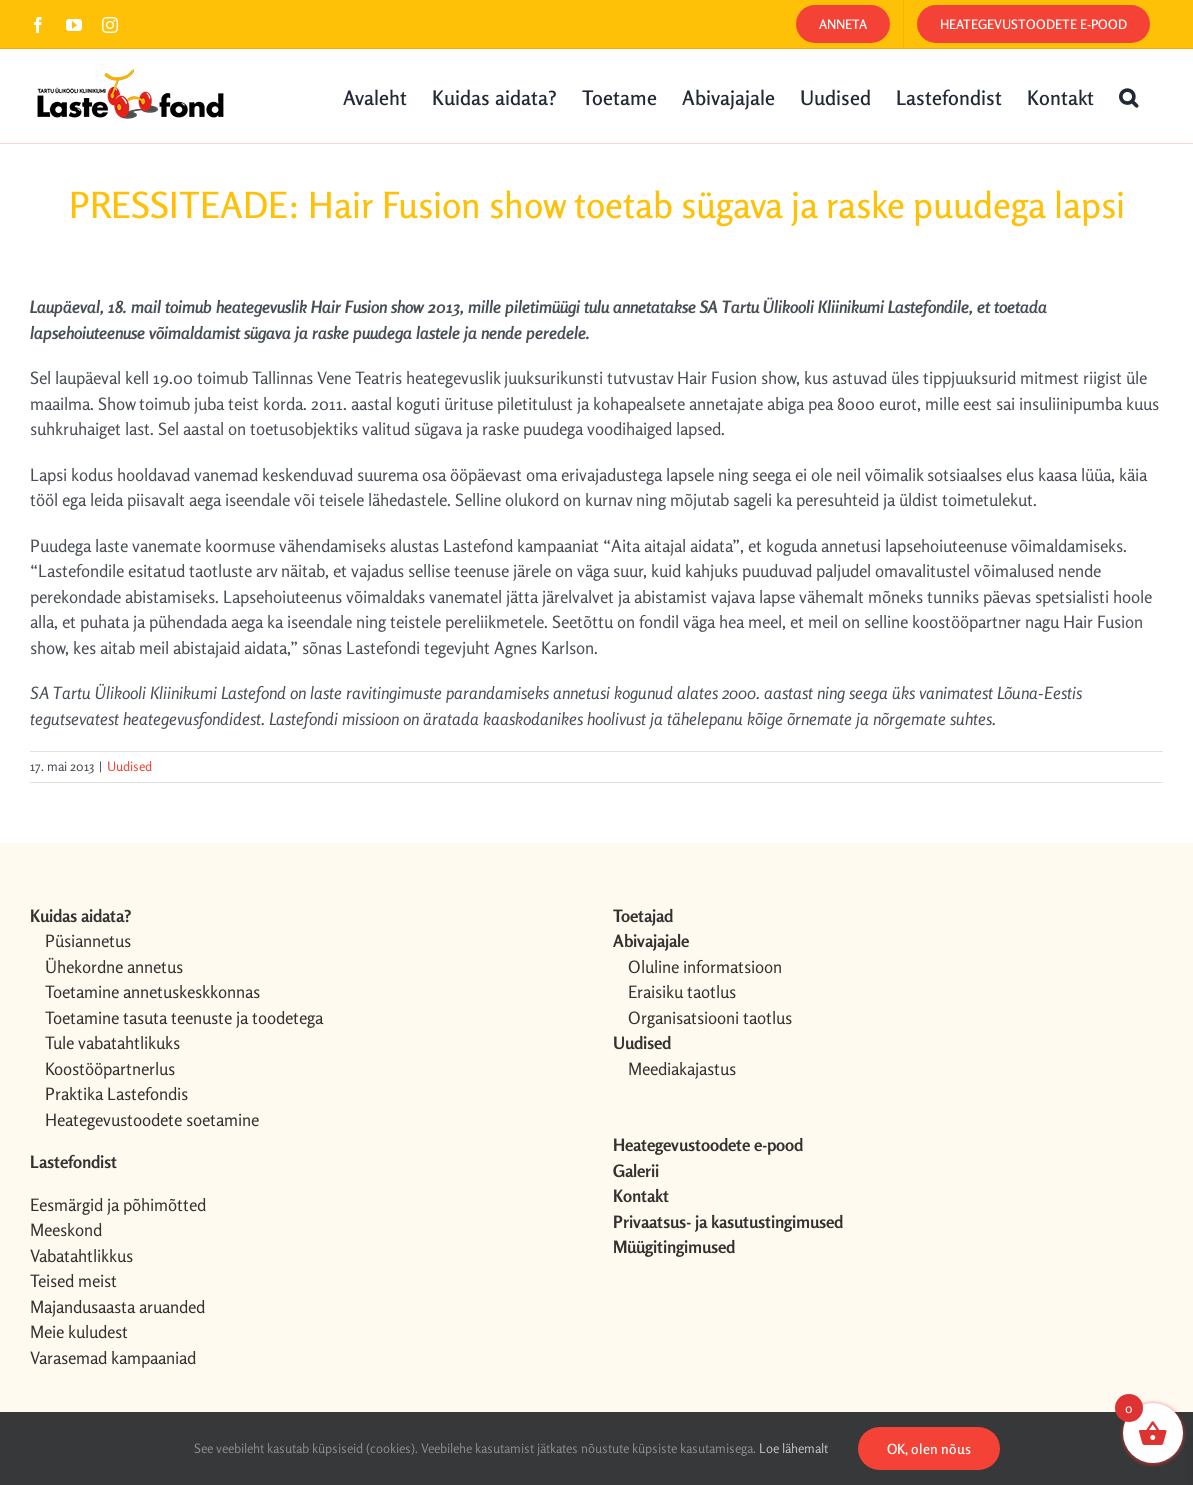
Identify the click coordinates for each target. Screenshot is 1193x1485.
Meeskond (66, 1229)
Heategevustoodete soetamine (152, 1119)
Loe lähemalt (793, 1448)
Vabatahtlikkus (81, 1255)
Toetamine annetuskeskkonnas (152, 991)
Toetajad (643, 915)
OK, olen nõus (929, 1448)
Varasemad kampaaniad (113, 1357)
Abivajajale (651, 940)
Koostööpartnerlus (110, 1068)
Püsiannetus (88, 940)
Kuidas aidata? (80, 915)
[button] (1128, 96)
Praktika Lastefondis (116, 1093)
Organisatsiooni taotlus (710, 1017)
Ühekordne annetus (114, 966)
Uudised (129, 766)
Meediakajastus (682, 1068)
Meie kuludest (79, 1331)
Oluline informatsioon (705, 966)
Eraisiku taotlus (682, 991)
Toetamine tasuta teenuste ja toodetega (184, 1017)
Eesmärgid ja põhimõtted (118, 1204)
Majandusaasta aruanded (117, 1306)
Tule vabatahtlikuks (112, 1042)
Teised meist (73, 1280)
